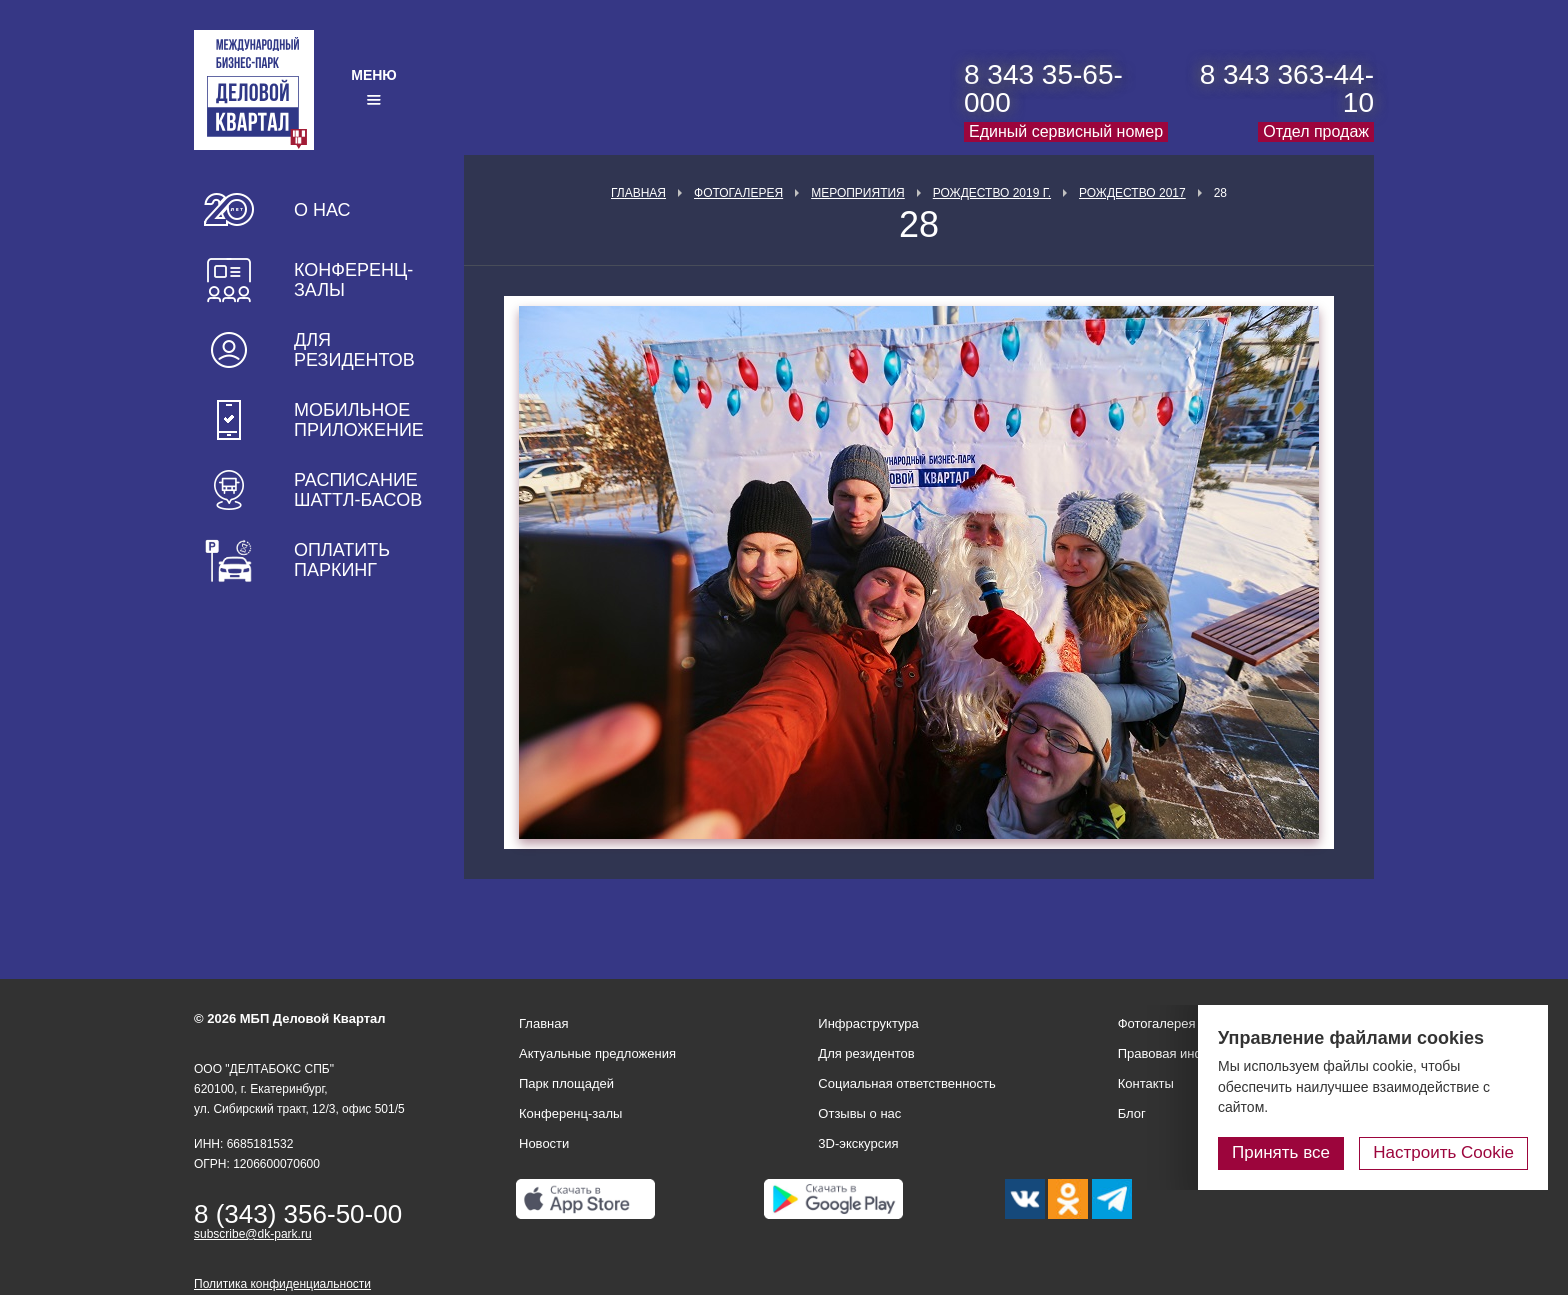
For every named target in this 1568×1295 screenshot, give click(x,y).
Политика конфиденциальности (282, 1284)
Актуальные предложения (597, 1053)
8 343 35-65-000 (1043, 88)
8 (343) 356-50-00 (298, 1214)
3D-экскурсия (858, 1143)
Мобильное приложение (359, 420)
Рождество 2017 (1132, 193)
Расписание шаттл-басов (358, 490)
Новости (544, 1143)
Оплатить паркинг (342, 560)
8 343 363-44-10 (1287, 88)
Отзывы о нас (859, 1113)
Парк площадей (566, 1083)
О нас (322, 210)
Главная (638, 193)
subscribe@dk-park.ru (253, 1234)
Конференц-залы (353, 280)
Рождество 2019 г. (992, 193)
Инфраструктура (868, 1023)
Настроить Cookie (1443, 1152)
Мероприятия (858, 193)
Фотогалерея (738, 193)
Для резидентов (354, 350)
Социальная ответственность (907, 1083)
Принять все (1281, 1152)
